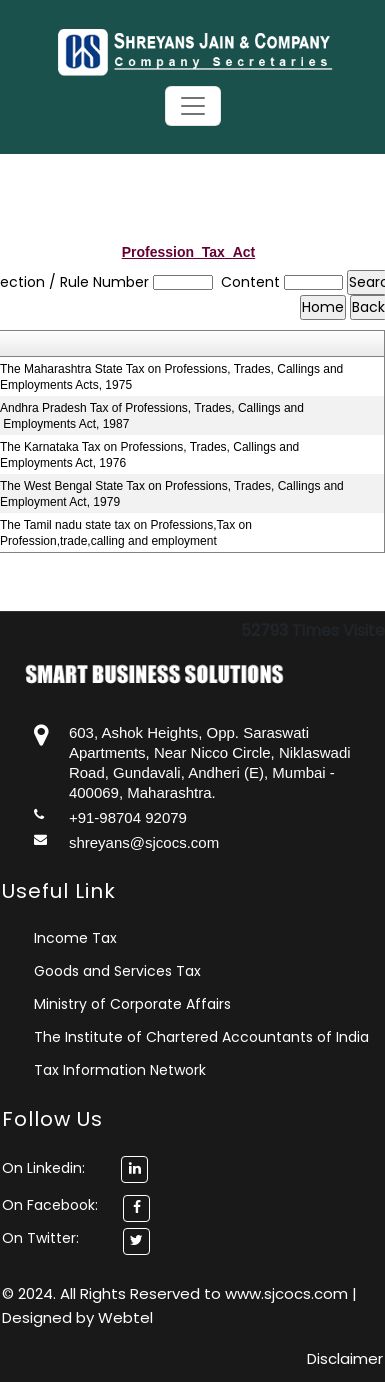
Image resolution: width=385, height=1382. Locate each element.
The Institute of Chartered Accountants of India (201, 1037)
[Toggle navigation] (193, 106)
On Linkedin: (75, 1168)
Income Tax (75, 938)
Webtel (125, 1317)
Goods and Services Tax (117, 971)
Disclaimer (345, 1358)
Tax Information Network (120, 1070)
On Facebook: (50, 1205)
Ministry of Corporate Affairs (132, 1004)
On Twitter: (40, 1238)
